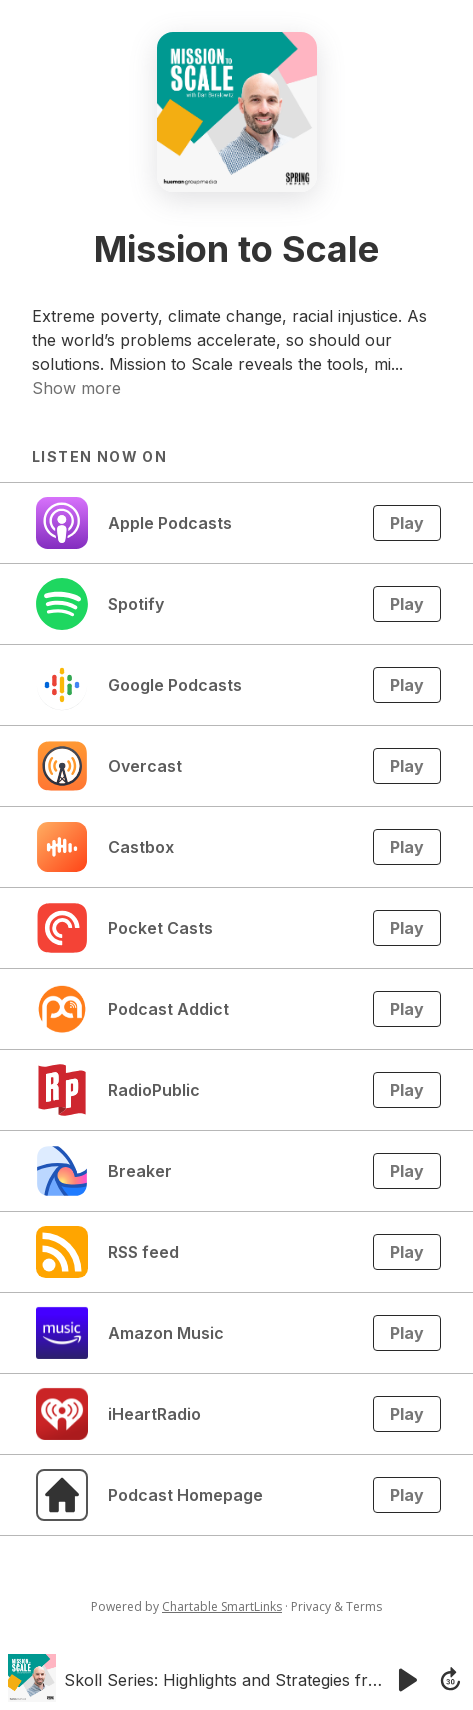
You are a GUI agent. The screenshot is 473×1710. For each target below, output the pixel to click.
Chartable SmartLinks (222, 1606)
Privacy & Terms (336, 1606)
